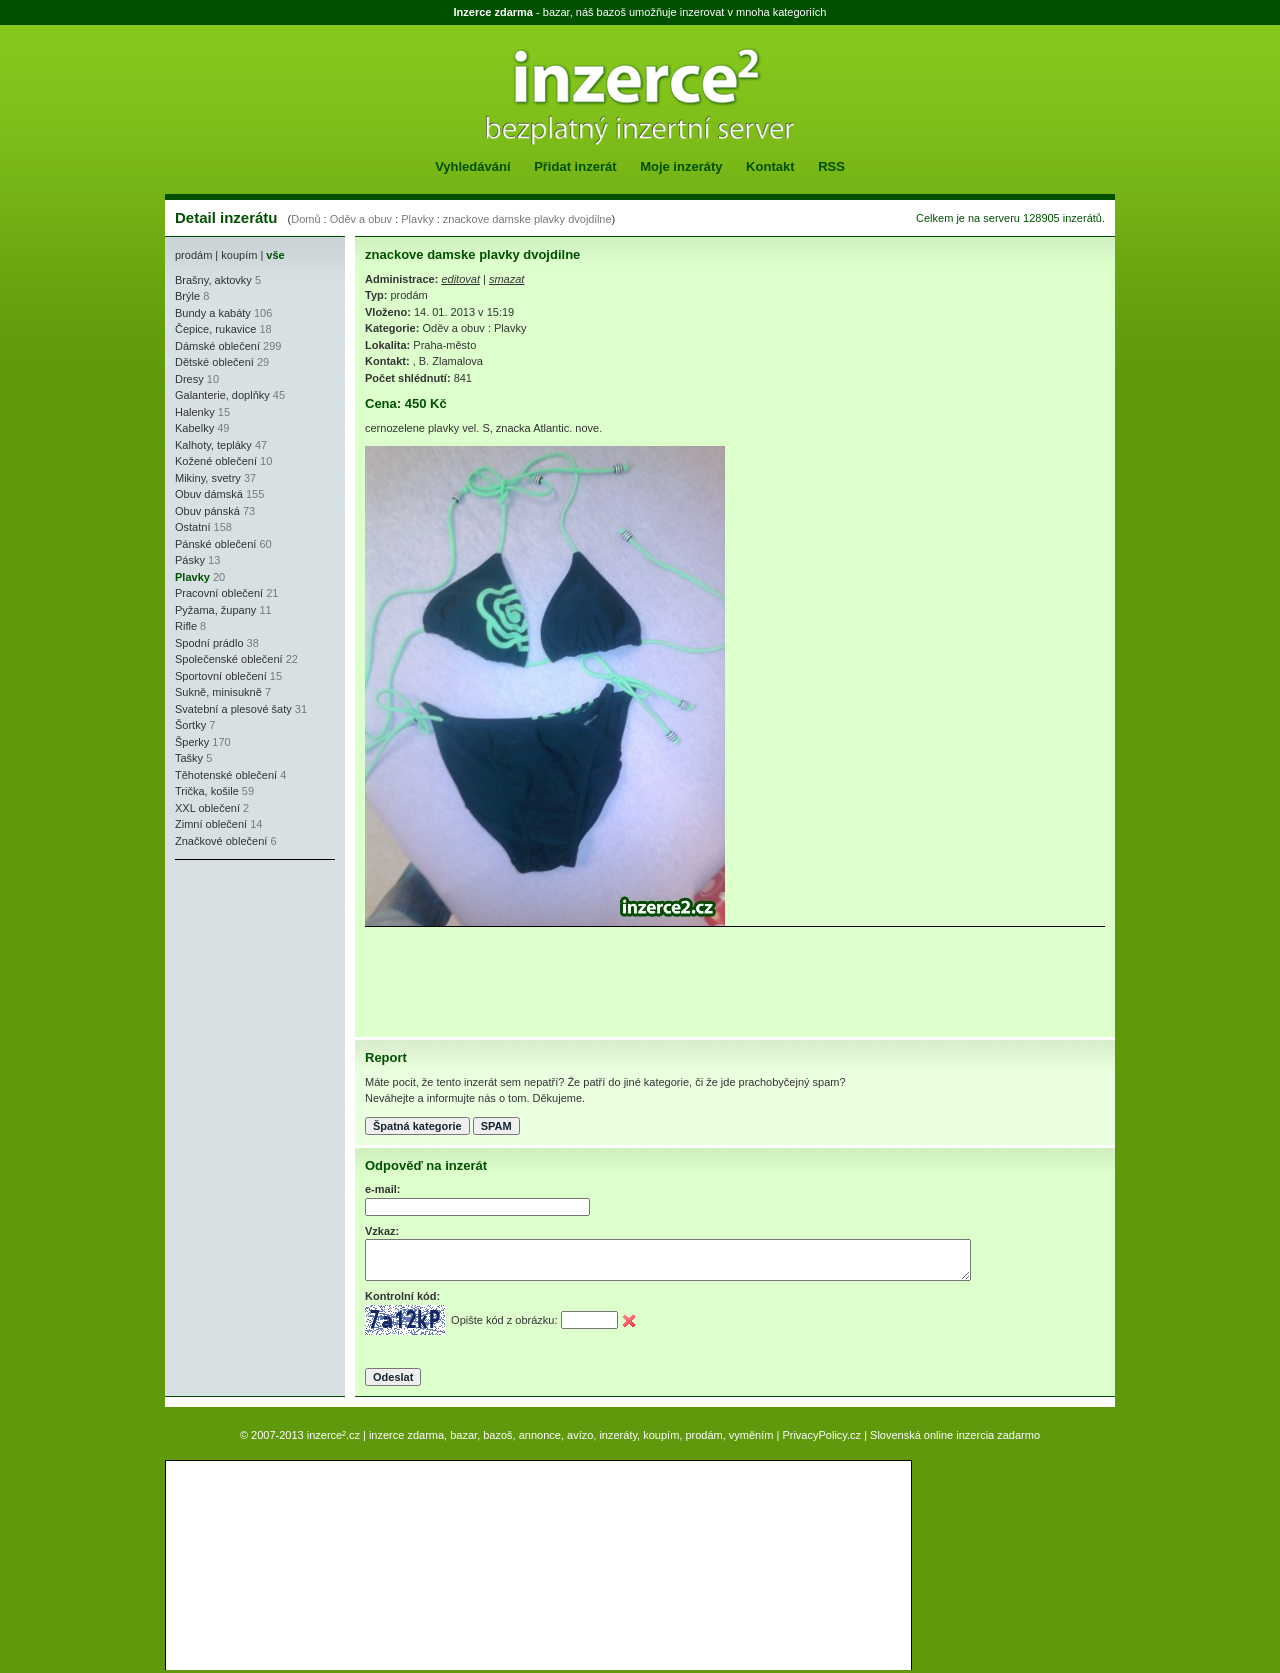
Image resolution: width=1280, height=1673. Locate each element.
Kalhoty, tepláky (213, 445)
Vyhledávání (472, 166)
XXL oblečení (207, 808)
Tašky (189, 758)
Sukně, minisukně (218, 692)
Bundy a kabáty (213, 313)
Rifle (186, 626)
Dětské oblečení (214, 362)
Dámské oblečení (217, 346)
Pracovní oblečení (219, 593)
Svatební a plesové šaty (233, 709)
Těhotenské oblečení (226, 775)
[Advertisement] (235, 990)
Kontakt (770, 166)
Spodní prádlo (209, 643)
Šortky (190, 725)
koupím (239, 255)
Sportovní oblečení (221, 676)
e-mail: (382, 1189)
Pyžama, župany (215, 610)
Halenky (195, 412)
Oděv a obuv (361, 219)
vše (275, 255)
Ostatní (192, 527)
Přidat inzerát (575, 166)
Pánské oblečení (215, 544)
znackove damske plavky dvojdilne (527, 219)
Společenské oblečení (229, 659)
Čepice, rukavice (215, 329)
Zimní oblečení (211, 824)
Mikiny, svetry (208, 478)
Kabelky (194, 428)
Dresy (189, 379)
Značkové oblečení (221, 841)
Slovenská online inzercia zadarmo (955, 1435)
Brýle (187, 296)
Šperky (192, 742)
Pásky (190, 560)
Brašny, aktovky (213, 280)
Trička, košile (207, 791)
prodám (193, 255)
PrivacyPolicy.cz (821, 1435)
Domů (305, 219)
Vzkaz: (382, 1231)
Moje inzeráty (681, 166)
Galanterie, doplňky (222, 395)
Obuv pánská (207, 511)
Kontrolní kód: (402, 1296)
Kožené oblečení (216, 461)
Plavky (417, 219)
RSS (831, 166)
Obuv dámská (209, 494)
